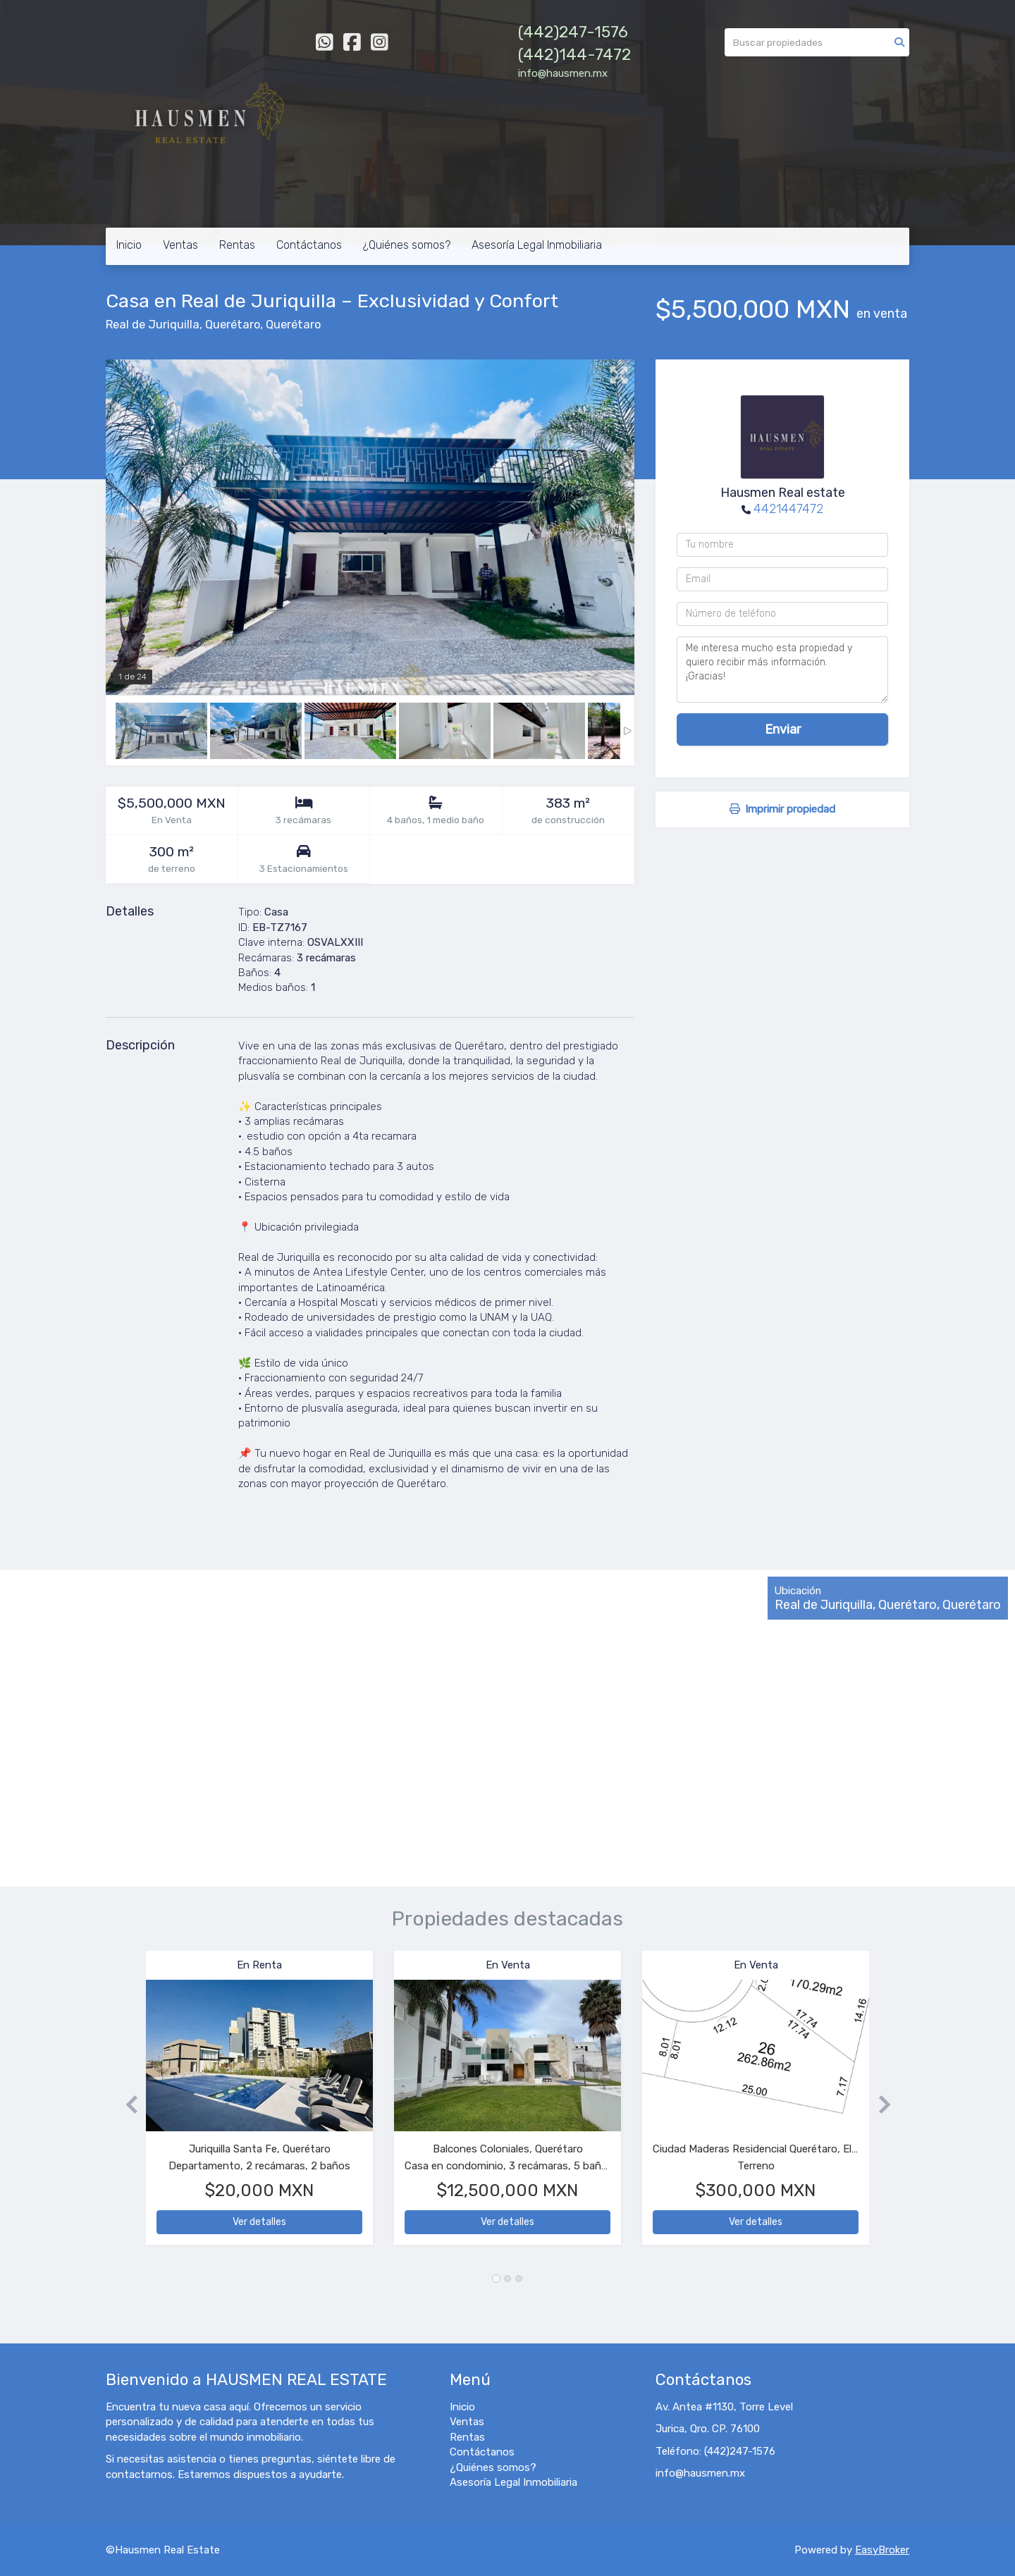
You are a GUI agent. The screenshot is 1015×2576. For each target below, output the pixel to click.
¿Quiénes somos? (406, 245)
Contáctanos (309, 245)
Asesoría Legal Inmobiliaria (537, 245)
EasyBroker (882, 2550)
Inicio (129, 245)
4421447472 (788, 509)
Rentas (237, 245)
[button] (126, 2105)
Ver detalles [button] (259, 2222)
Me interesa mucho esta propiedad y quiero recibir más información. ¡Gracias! (782, 669)
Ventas (180, 245)
